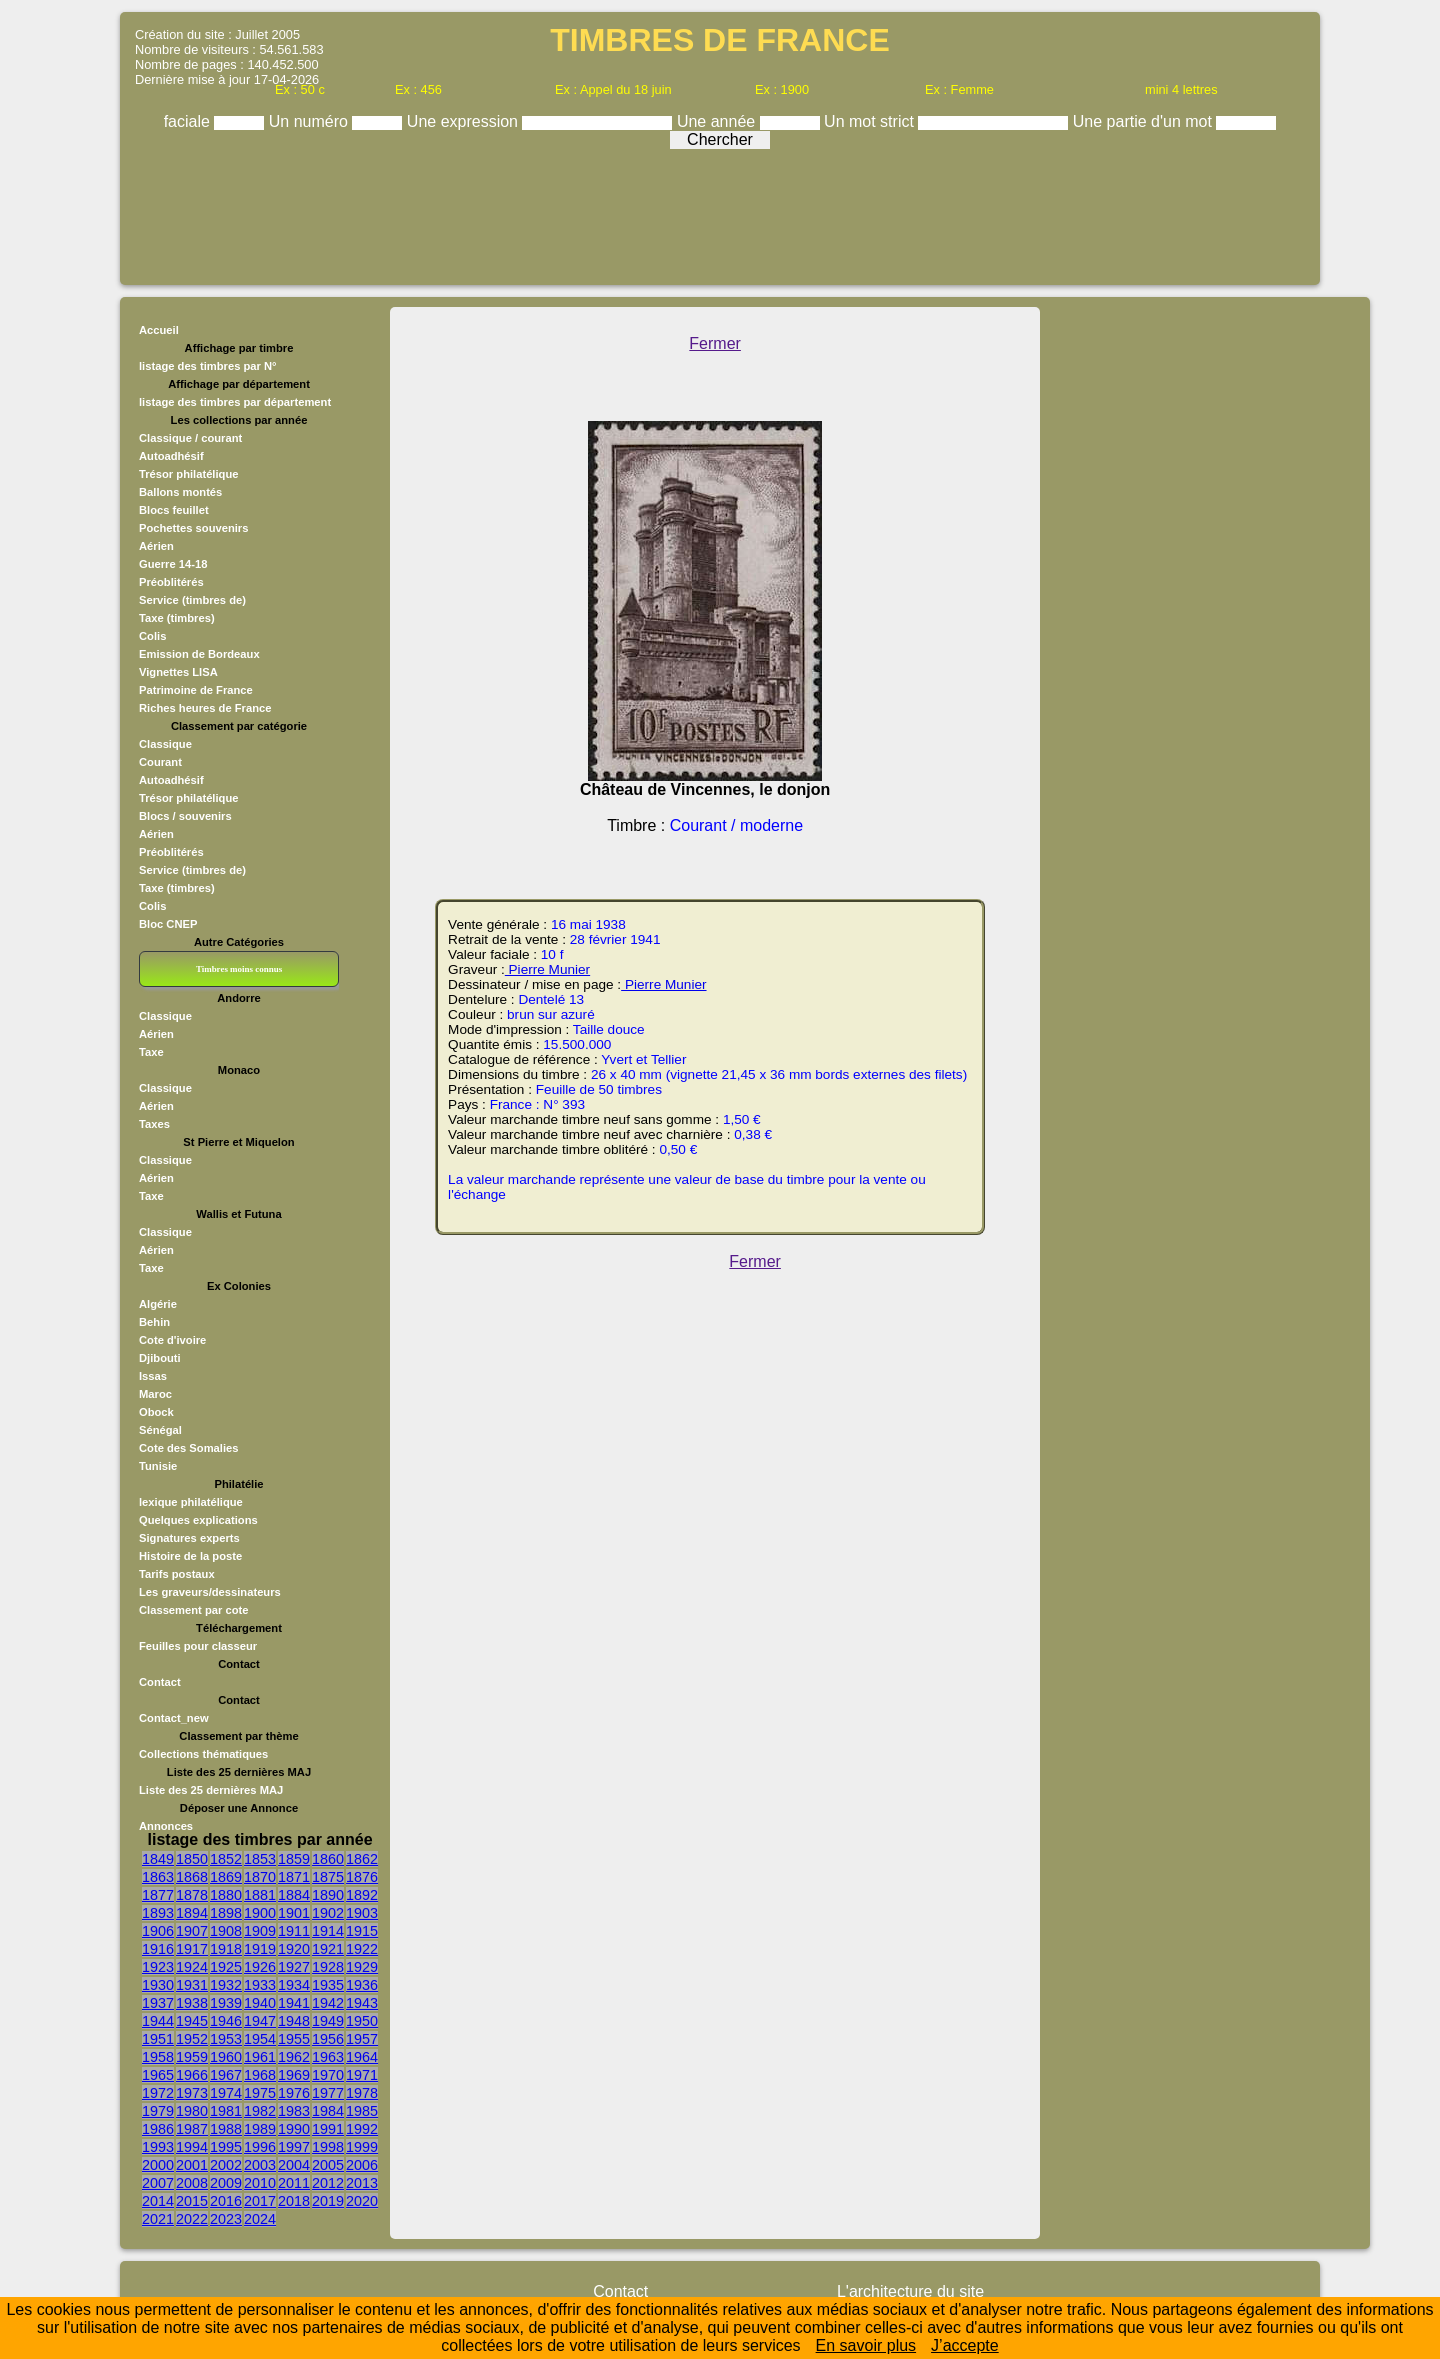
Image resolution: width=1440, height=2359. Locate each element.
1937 (158, 2003)
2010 (260, 2183)
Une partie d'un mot (1145, 121)
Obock (156, 1412)
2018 (294, 2201)
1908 (226, 1931)
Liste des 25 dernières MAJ (211, 1790)
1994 (192, 2147)
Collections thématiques (203, 1754)
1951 (158, 2039)
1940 (260, 2003)
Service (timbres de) (192, 600)
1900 (260, 1913)
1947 (260, 2021)
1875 (328, 1877)
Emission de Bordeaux (199, 654)
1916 (158, 1949)
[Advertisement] (720, 212)
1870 (260, 1877)
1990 (294, 2129)
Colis (152, 636)
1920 (294, 1949)
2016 (226, 2201)
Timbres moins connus (239, 969)
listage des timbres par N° (208, 366)
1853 (260, 1859)
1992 (362, 2129)
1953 (226, 2039)
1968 (260, 2075)
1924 (192, 1967)
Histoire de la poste (190, 1556)
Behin (154, 1322)
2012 (328, 2183)
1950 (362, 2021)
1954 (260, 2039)
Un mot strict (871, 121)
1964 (362, 2057)
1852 (226, 1859)
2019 (328, 2201)
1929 (362, 1967)
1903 (362, 1913)
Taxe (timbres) (177, 618)
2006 (362, 2165)
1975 (260, 2093)
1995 (226, 2147)
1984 (328, 2111)
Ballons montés (180, 492)
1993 (158, 2147)
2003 (260, 2165)
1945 (192, 2021)
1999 (362, 2147)
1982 (260, 2111)
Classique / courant (190, 438)
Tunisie (158, 1466)
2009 (226, 2183)
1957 (362, 2039)
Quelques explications (198, 1520)
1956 (328, 2039)
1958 (158, 2057)
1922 (362, 1949)
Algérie (158, 1304)
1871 (294, 1877)
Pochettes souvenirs (193, 528)
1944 (158, 2021)
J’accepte (965, 2345)
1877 (158, 1895)
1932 (226, 1985)
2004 (294, 2165)
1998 (328, 2147)
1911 (294, 1931)
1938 (192, 2003)
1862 (362, 1859)
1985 (362, 2111)
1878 (192, 1895)
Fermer (715, 343)
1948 (294, 2021)
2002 (226, 2165)
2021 (158, 2219)
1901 (294, 1913)
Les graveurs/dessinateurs (210, 1592)
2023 (226, 2219)
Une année (718, 121)
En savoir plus (866, 2345)
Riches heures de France (205, 708)
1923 (158, 1967)
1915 (362, 1931)
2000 (158, 2165)
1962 (294, 2057)
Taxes (154, 1124)
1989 (260, 2129)
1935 (328, 1985)
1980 (192, 2111)
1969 (294, 2075)
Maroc (155, 1394)
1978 (362, 2093)
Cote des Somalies (188, 1448)
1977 (328, 2093)
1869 (226, 1877)
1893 (158, 1913)
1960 (226, 2057)
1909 (260, 1931)
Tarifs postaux (177, 1574)
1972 (158, 2093)
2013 (362, 2183)
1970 (328, 2075)
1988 (226, 2129)
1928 (328, 1967)
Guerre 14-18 (173, 564)
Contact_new (174, 1718)
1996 (260, 2147)
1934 (294, 1985)
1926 (260, 1967)
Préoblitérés (171, 582)
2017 (260, 2201)
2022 (192, 2219)
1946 (226, 2021)
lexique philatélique (191, 1502)
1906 (158, 1931)
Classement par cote (193, 1610)
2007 (158, 2183)
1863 (158, 1877)
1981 (226, 2111)
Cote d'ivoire (172, 1340)
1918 (226, 1949)
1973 (192, 2093)
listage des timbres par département (235, 402)
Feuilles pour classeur (198, 1646)
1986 (158, 2129)
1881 (260, 1895)
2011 (294, 2183)
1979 (158, 2111)
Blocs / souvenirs (185, 816)
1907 (192, 1931)
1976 (294, 2093)
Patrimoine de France (196, 690)
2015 (192, 2201)
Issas (153, 1376)
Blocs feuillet (174, 510)
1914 (328, 1931)
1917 (192, 1949)
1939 (226, 2003)
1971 (362, 2075)
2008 (192, 2183)
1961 (260, 2057)
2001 (192, 2165)
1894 (192, 1913)
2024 (260, 2219)
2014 (158, 2201)
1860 (328, 1859)
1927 (294, 1967)
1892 (362, 1895)
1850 (192, 1859)
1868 (192, 1877)
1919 (260, 1949)
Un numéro (311, 121)
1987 (192, 2129)
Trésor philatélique (188, 474)
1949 (328, 2021)
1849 (158, 1859)
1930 (158, 1985)
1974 (226, 2093)
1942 (328, 2003)
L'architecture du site (910, 2291)
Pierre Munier (547, 969)
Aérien (156, 546)
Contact (160, 1682)
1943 (362, 2003)
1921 (328, 1949)
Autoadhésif (171, 456)
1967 (226, 2075)
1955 (294, 2039)
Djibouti (160, 1358)
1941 (294, 2003)
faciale (189, 121)
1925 (226, 1967)
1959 (192, 2057)
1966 (192, 2075)
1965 (158, 2075)
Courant (160, 762)
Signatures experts (189, 1538)
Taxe (151, 1052)
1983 (294, 2111)
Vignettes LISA (178, 672)
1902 (328, 1913)
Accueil (159, 330)
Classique (165, 744)
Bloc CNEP (168, 924)
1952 (192, 2039)
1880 (226, 1895)
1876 (362, 1877)
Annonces (166, 1826)
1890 (328, 1895)
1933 (260, 1985)
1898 (226, 1913)
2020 (362, 2201)
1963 (328, 2057)
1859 (294, 1859)
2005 (328, 2165)
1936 (362, 1985)
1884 (294, 1895)
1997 (294, 2147)
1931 (192, 1985)
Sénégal (160, 1430)
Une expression (465, 121)
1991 (328, 2129)
